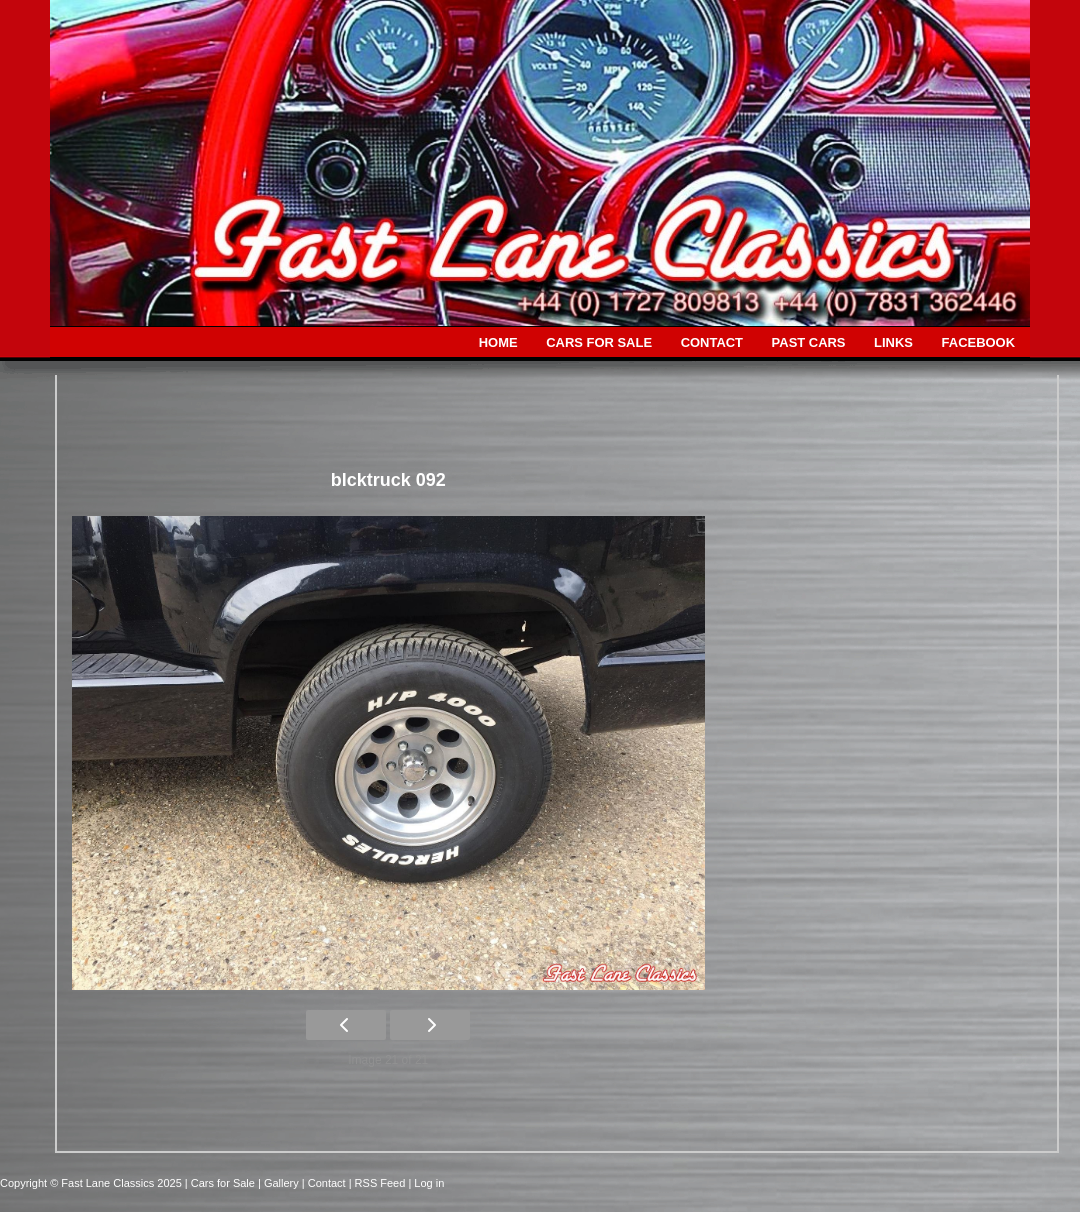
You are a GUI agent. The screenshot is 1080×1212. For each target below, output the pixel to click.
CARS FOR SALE (599, 342)
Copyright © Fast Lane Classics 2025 (92, 1183)
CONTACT (712, 342)
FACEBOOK (978, 342)
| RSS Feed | (382, 1183)
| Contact (325, 1183)
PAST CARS (809, 342)
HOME (498, 342)
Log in (429, 1183)
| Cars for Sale (221, 1183)
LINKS (893, 342)
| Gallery (280, 1183)
